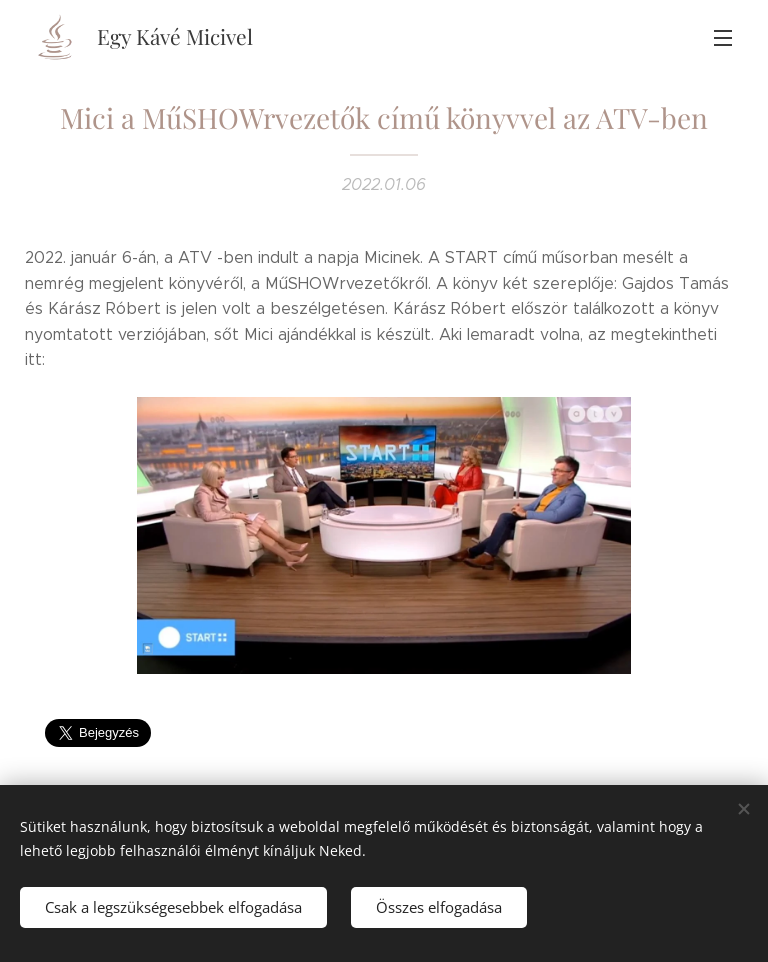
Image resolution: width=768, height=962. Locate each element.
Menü (723, 38)
